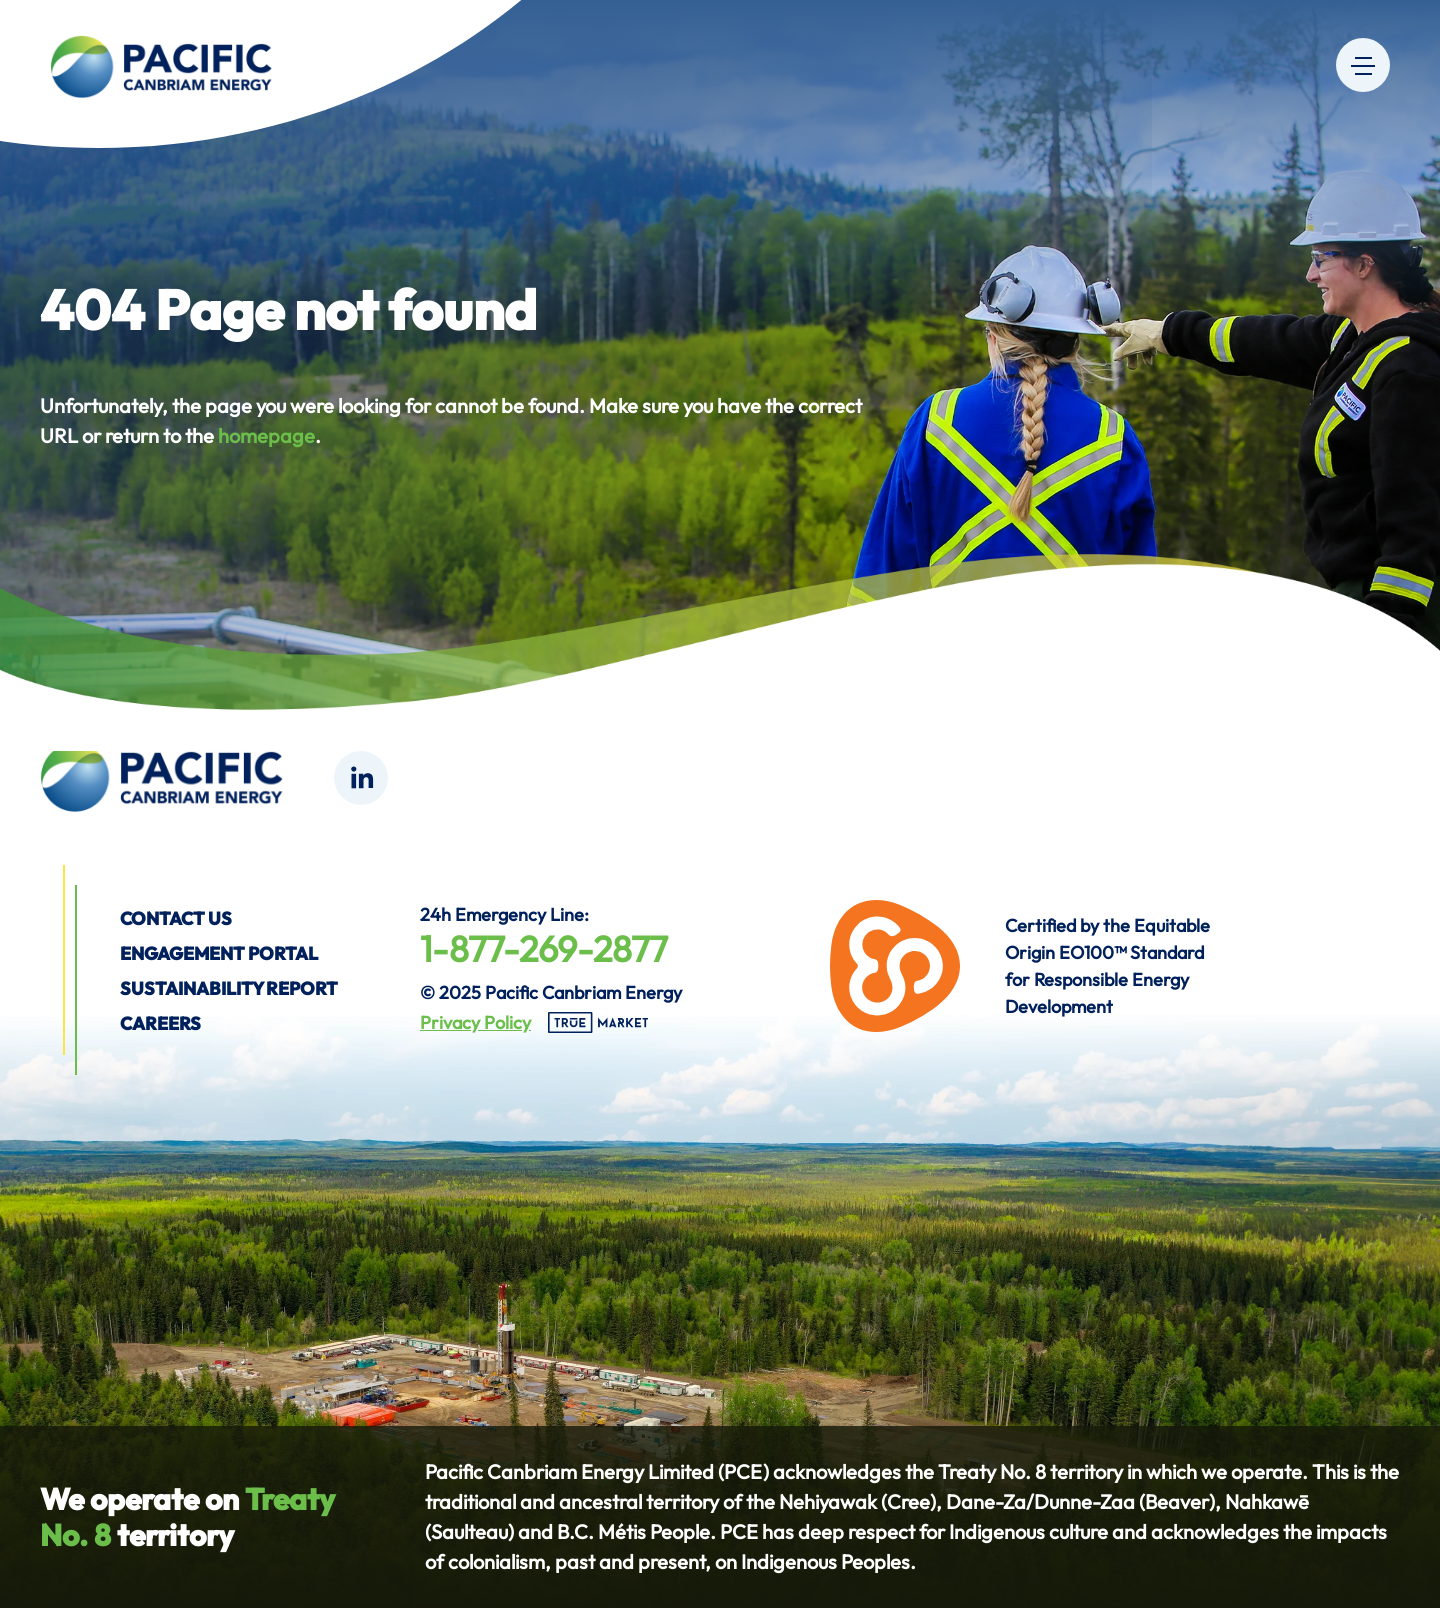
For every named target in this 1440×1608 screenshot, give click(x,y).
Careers (160, 1023)
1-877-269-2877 (544, 948)
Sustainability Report (229, 988)
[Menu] (1363, 65)
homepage (266, 435)
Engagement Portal (219, 953)
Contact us (176, 918)
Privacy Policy (475, 1022)
